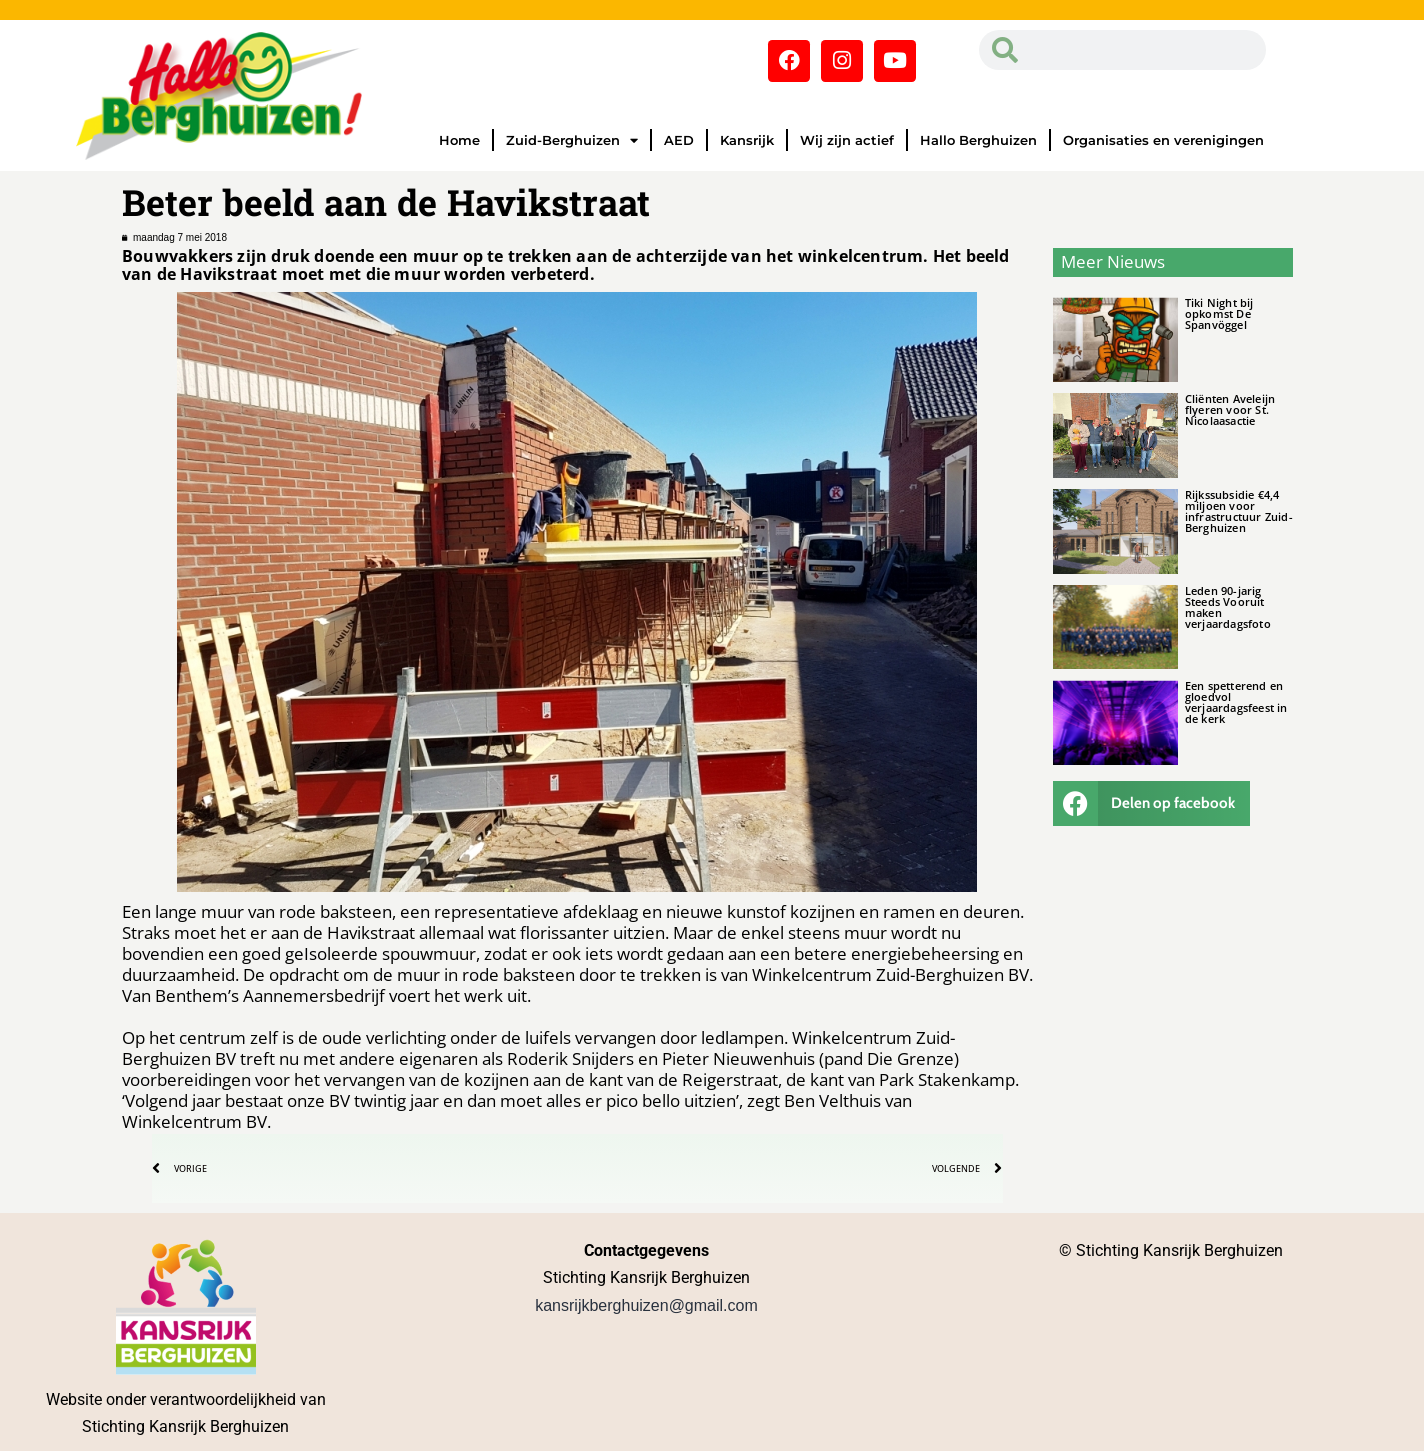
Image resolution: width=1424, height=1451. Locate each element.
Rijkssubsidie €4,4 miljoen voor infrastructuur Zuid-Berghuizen (1239, 511)
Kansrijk (747, 140)
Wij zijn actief (847, 140)
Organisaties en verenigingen (1163, 140)
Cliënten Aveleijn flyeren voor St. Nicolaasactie (1230, 409)
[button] (1152, 803)
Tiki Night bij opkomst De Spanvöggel (1219, 313)
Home (459, 140)
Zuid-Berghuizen (572, 140)
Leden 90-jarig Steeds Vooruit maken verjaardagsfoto (1228, 607)
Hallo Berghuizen (978, 140)
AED (679, 140)
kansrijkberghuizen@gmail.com (646, 1305)
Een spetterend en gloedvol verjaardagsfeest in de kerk (1236, 702)
